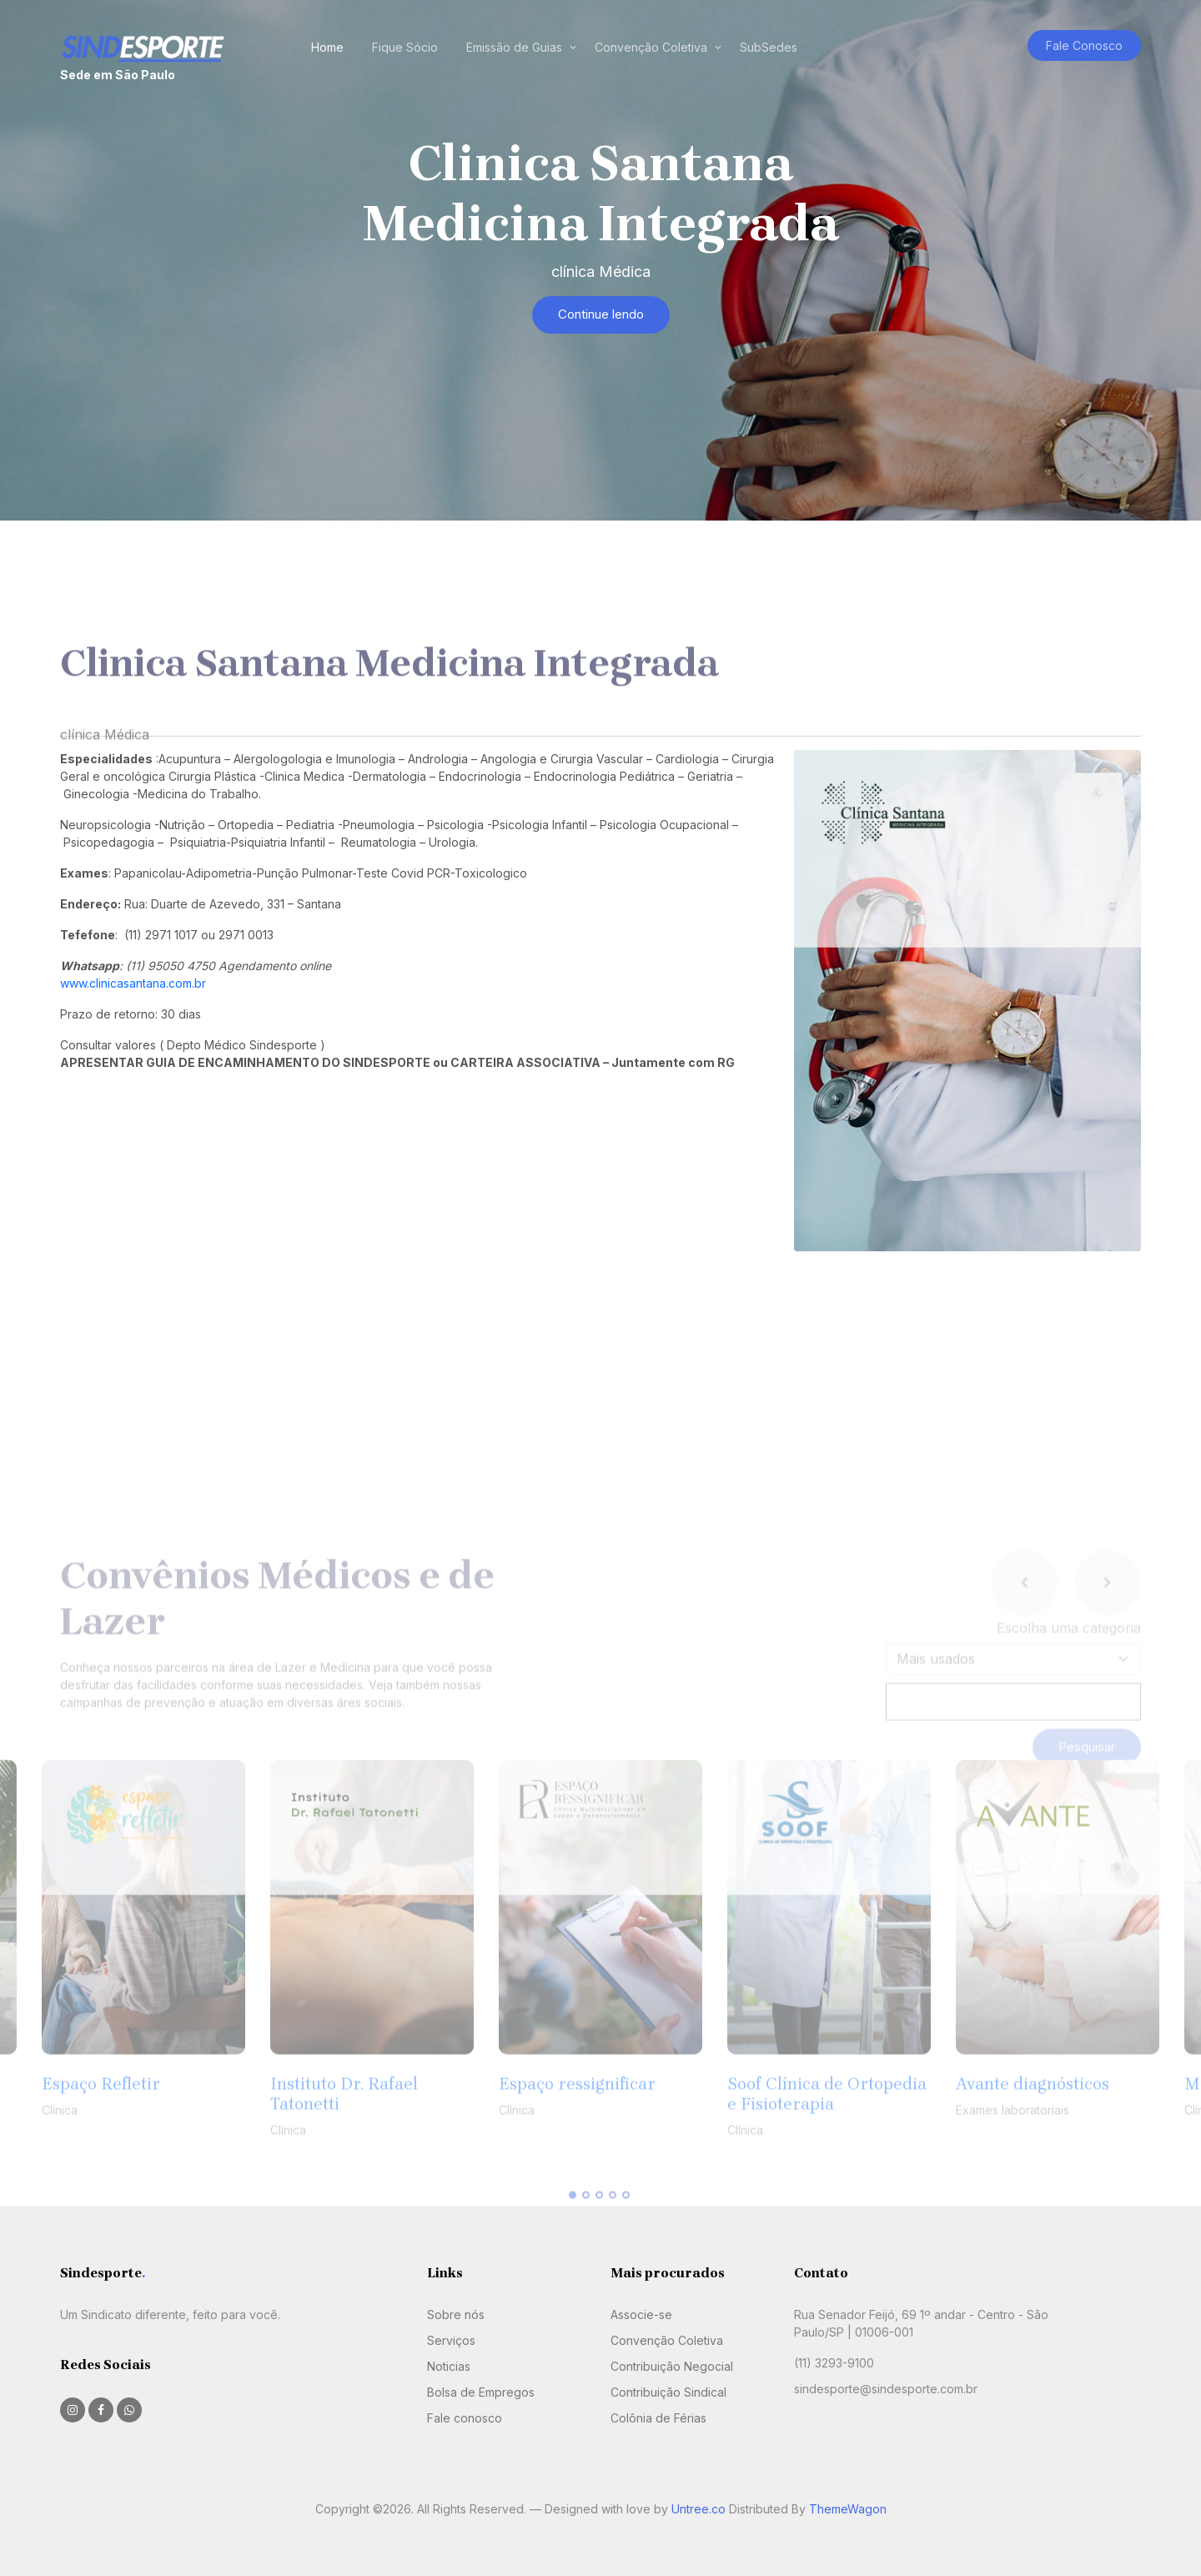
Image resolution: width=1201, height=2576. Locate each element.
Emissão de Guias (514, 47)
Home (327, 47)
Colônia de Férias (658, 2418)
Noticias (448, 2366)
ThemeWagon (848, 2509)
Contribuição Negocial (672, 2366)
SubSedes (768, 47)
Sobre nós (456, 2314)
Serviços (451, 2340)
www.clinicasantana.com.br (133, 983)
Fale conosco (464, 2418)
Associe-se (641, 2314)
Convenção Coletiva (651, 47)
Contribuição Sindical (668, 2392)
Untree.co (698, 2509)
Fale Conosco (1084, 45)
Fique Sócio (405, 47)
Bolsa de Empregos (481, 2392)
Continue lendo (601, 314)
